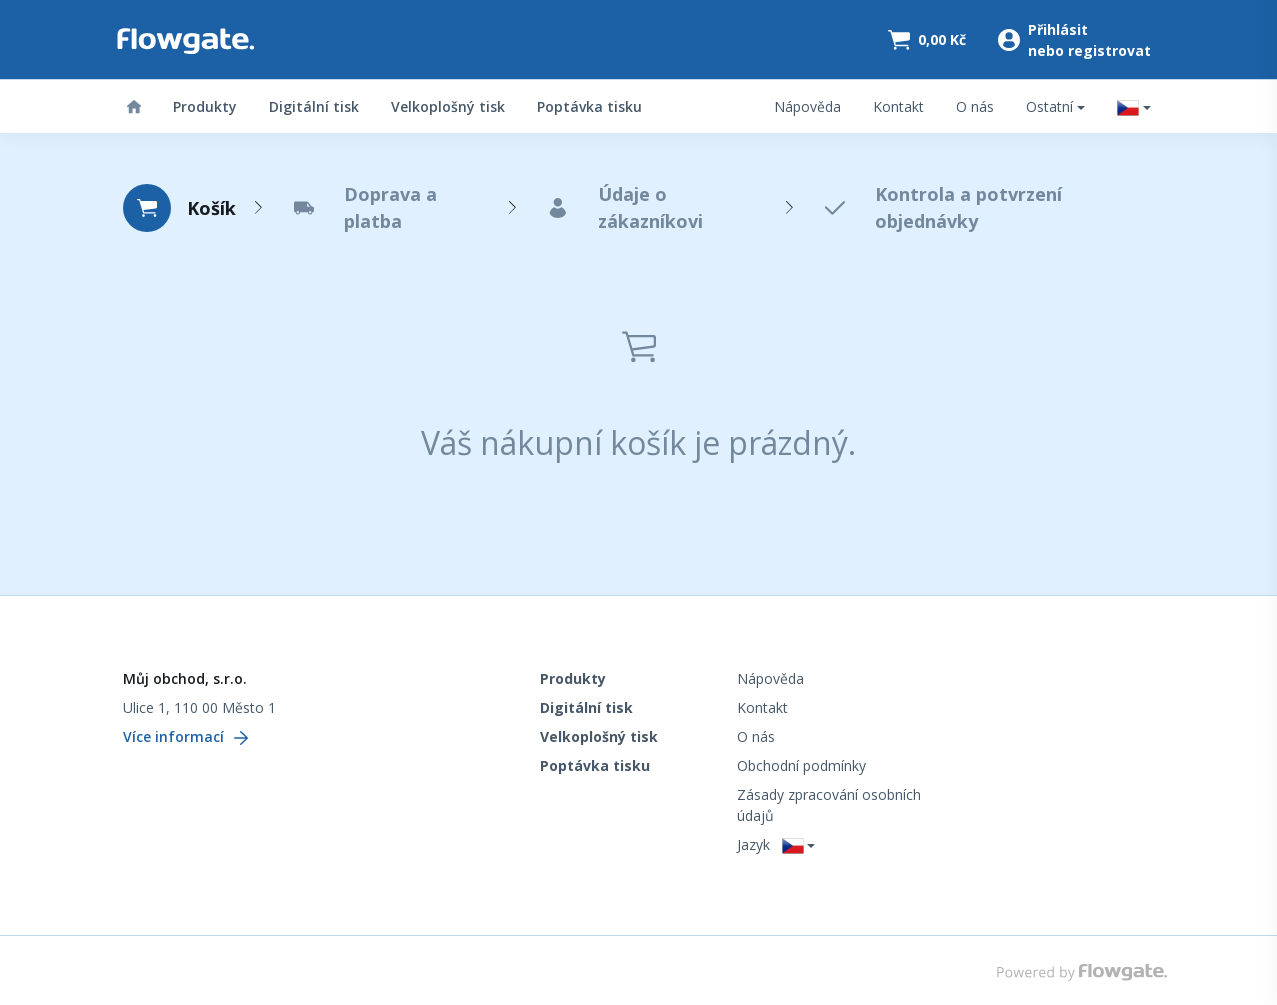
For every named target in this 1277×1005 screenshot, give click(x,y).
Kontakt (898, 106)
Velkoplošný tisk (448, 106)
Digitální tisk (314, 106)
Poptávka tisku (589, 106)
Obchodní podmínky (801, 765)
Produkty (205, 106)
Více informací (185, 736)
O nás (975, 106)
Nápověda (807, 106)
